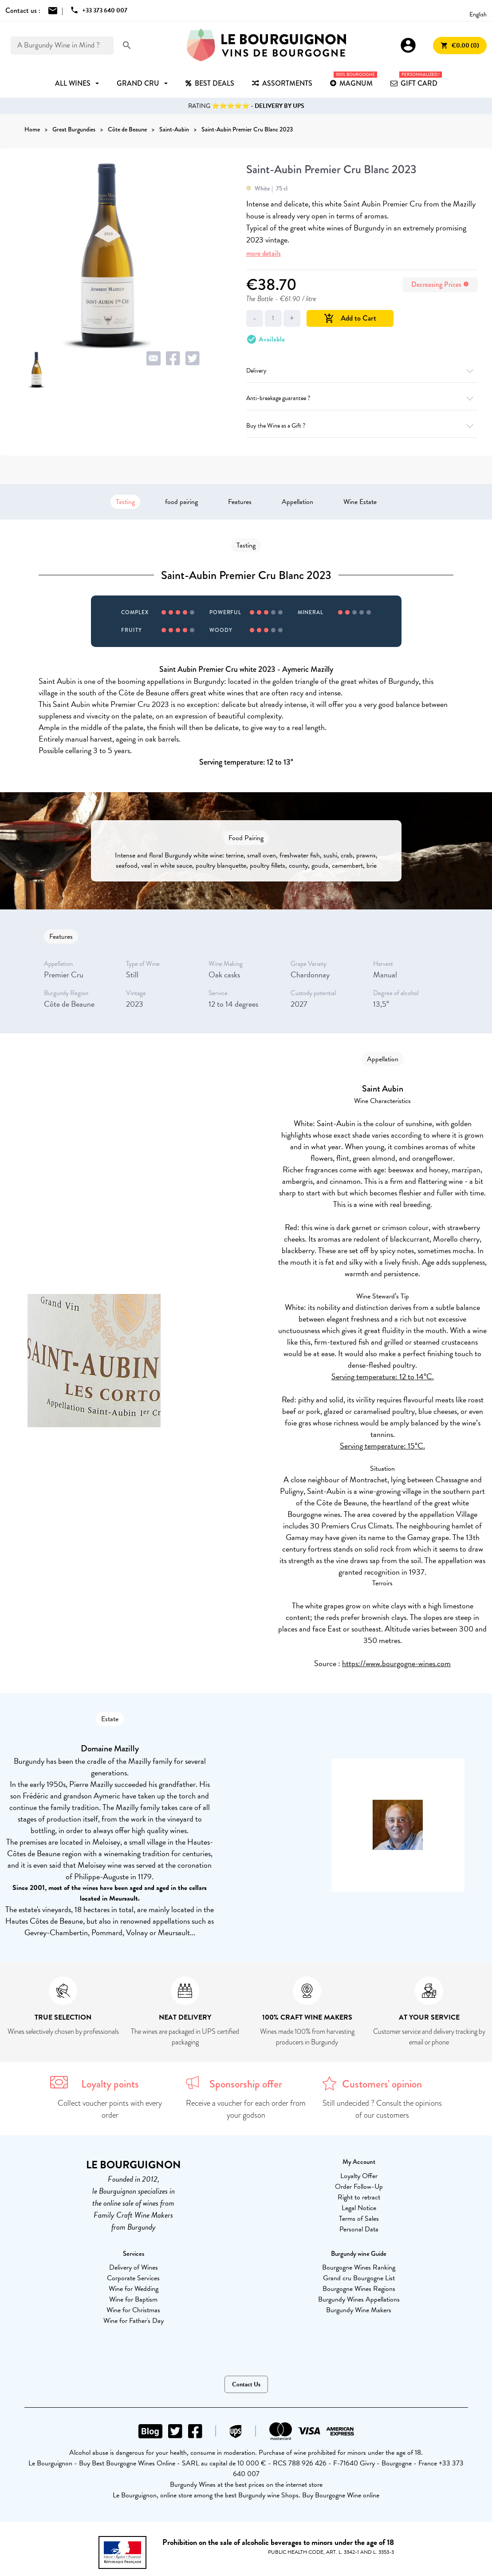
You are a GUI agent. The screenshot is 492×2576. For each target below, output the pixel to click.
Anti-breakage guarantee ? (362, 398)
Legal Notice (359, 2208)
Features (240, 501)
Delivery (362, 370)
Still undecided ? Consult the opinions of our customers (382, 2109)
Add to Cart (350, 318)
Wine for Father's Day (133, 2320)
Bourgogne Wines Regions (359, 2288)
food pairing (181, 501)
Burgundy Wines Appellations (359, 2299)
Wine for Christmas (133, 2310)
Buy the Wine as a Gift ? (362, 425)
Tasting (125, 501)
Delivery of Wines (133, 2267)
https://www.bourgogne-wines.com (396, 1663)
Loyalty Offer (359, 2176)
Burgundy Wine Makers (358, 2310)
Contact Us (246, 2384)
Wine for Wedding (133, 2288)
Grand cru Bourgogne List (359, 2278)
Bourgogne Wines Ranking (358, 2267)
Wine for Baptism (133, 2299)
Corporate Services (133, 2278)
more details (263, 253)
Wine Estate (360, 501)
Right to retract (359, 2197)
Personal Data (358, 2229)
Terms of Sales (359, 2218)
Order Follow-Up (359, 2186)
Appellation (297, 501)
